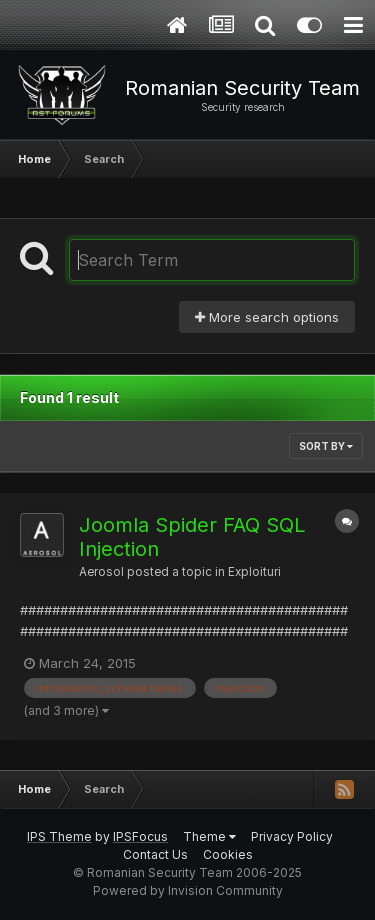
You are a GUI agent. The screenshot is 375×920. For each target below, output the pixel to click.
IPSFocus (140, 836)
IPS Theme (59, 836)
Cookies (228, 854)
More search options (267, 317)
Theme (209, 836)
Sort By (326, 446)
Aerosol (101, 572)
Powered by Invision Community (188, 890)
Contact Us (155, 854)
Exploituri (254, 572)
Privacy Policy (292, 836)
